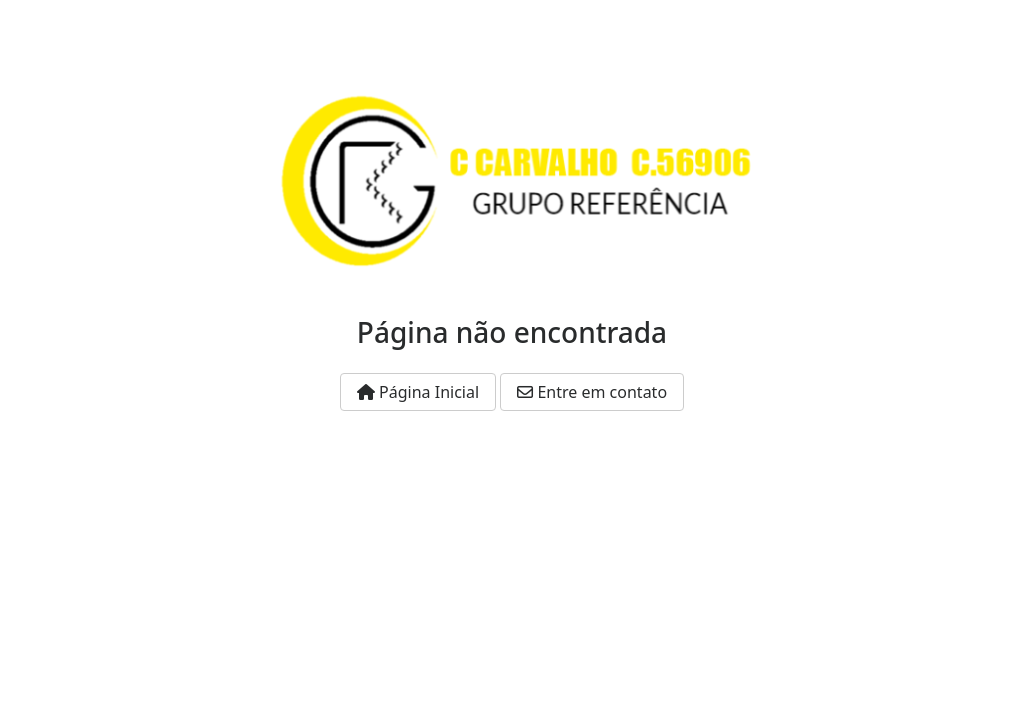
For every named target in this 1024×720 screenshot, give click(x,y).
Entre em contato (592, 392)
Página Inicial (418, 392)
